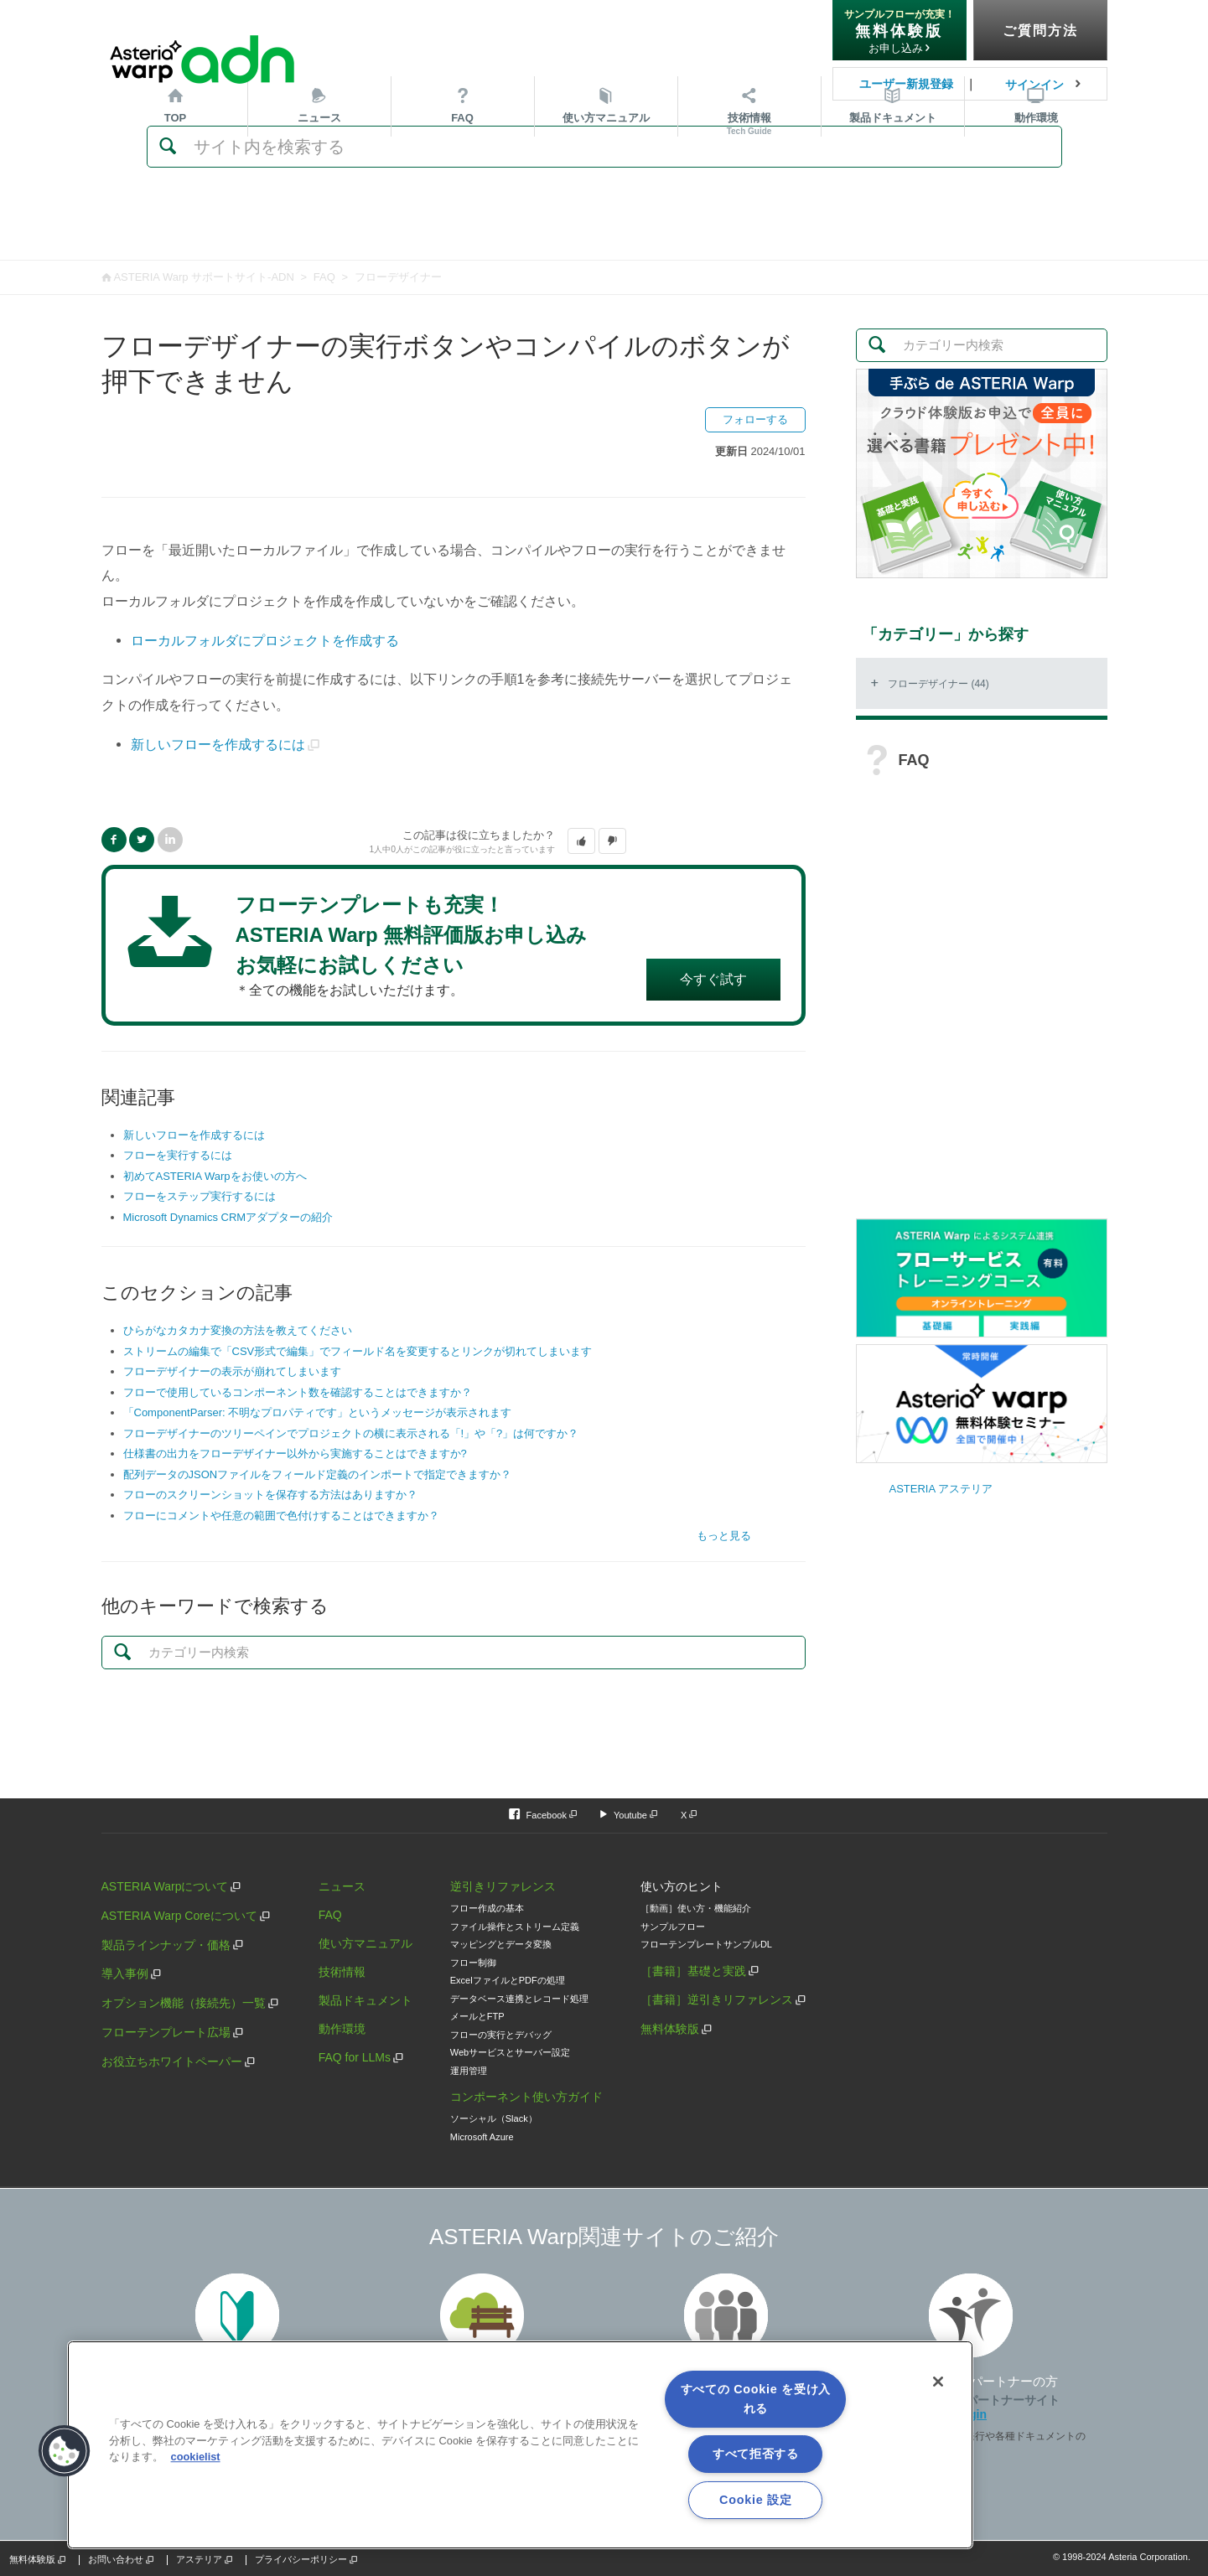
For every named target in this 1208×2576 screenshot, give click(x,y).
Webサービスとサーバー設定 (510, 2052)
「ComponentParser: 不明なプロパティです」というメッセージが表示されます (317, 1412)
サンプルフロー (672, 1927)
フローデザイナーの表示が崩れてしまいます (232, 1371)
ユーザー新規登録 (906, 84)
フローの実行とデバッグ (501, 2035)
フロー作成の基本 (487, 1908)
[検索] (604, 147)
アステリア (199, 2559)
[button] (581, 841)
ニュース (319, 232)
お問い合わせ (115, 2559)
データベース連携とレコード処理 (519, 1999)
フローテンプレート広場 (166, 2032)
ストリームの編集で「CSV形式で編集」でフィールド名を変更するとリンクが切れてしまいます (358, 1351)
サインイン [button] (1034, 84)
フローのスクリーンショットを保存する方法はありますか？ (270, 1494)
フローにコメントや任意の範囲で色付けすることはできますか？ (281, 1515)
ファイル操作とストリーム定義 (514, 1927)
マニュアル (606, 232)
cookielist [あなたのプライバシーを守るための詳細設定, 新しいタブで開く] (195, 2456)
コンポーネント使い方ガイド (526, 2096)
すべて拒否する (756, 2453)
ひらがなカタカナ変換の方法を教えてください (237, 1330)
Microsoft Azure (482, 2137)
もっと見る (724, 1535)
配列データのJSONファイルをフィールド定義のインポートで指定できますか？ (317, 1474)
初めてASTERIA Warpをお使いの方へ (215, 1176)
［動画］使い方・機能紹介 (695, 1908)
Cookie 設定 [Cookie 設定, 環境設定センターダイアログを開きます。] (755, 2499)
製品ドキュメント (365, 2000)
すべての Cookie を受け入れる (756, 2398)
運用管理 (468, 2071)
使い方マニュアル (365, 1943)
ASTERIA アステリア (941, 1488)
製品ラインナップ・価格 (166, 1945)
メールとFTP (477, 2016)
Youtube (630, 1815)
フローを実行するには (177, 1155)
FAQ (462, 232)
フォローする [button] (755, 419)
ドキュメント (892, 232)
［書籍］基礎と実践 (693, 1971)
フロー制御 (473, 1963)
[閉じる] (938, 2381)
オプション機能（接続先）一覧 (183, 2003)
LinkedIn (170, 839)
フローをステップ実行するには (199, 1196)
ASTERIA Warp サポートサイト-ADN (203, 277)
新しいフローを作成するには (218, 744)
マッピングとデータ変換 (501, 1944)
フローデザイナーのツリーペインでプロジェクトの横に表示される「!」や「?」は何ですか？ (351, 1433)
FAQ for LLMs (355, 2057)
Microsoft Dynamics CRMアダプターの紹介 (228, 1217)
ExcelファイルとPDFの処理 (507, 1980)
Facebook (114, 839)
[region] (520, 2445)
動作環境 (1036, 232)
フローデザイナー (398, 277)
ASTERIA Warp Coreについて (179, 1915)
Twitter (141, 839)
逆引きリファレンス (503, 1886)
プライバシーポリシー (301, 2559)
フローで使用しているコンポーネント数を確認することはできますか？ (297, 1392)
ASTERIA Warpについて (165, 1886)
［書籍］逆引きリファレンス (716, 1999)
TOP (175, 232)
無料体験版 (669, 2028)
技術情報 (749, 238)
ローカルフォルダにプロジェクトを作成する (265, 640)
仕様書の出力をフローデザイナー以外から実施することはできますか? (295, 1453)
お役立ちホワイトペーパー (171, 2061)
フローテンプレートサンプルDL (706, 1944)
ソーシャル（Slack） (493, 2118)
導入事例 (124, 1973)
